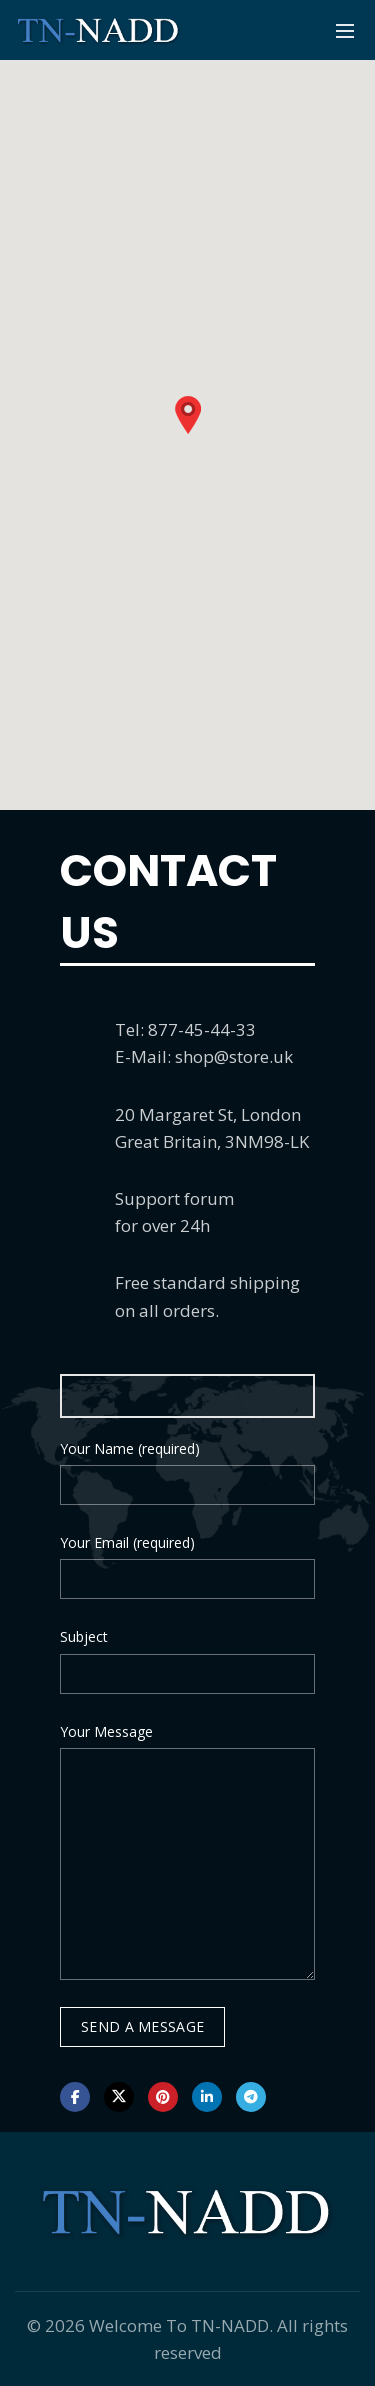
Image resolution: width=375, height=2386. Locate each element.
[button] (188, 415)
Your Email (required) (127, 1542)
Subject (84, 1636)
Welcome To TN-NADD (179, 2325)
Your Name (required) (130, 1448)
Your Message (106, 1731)
